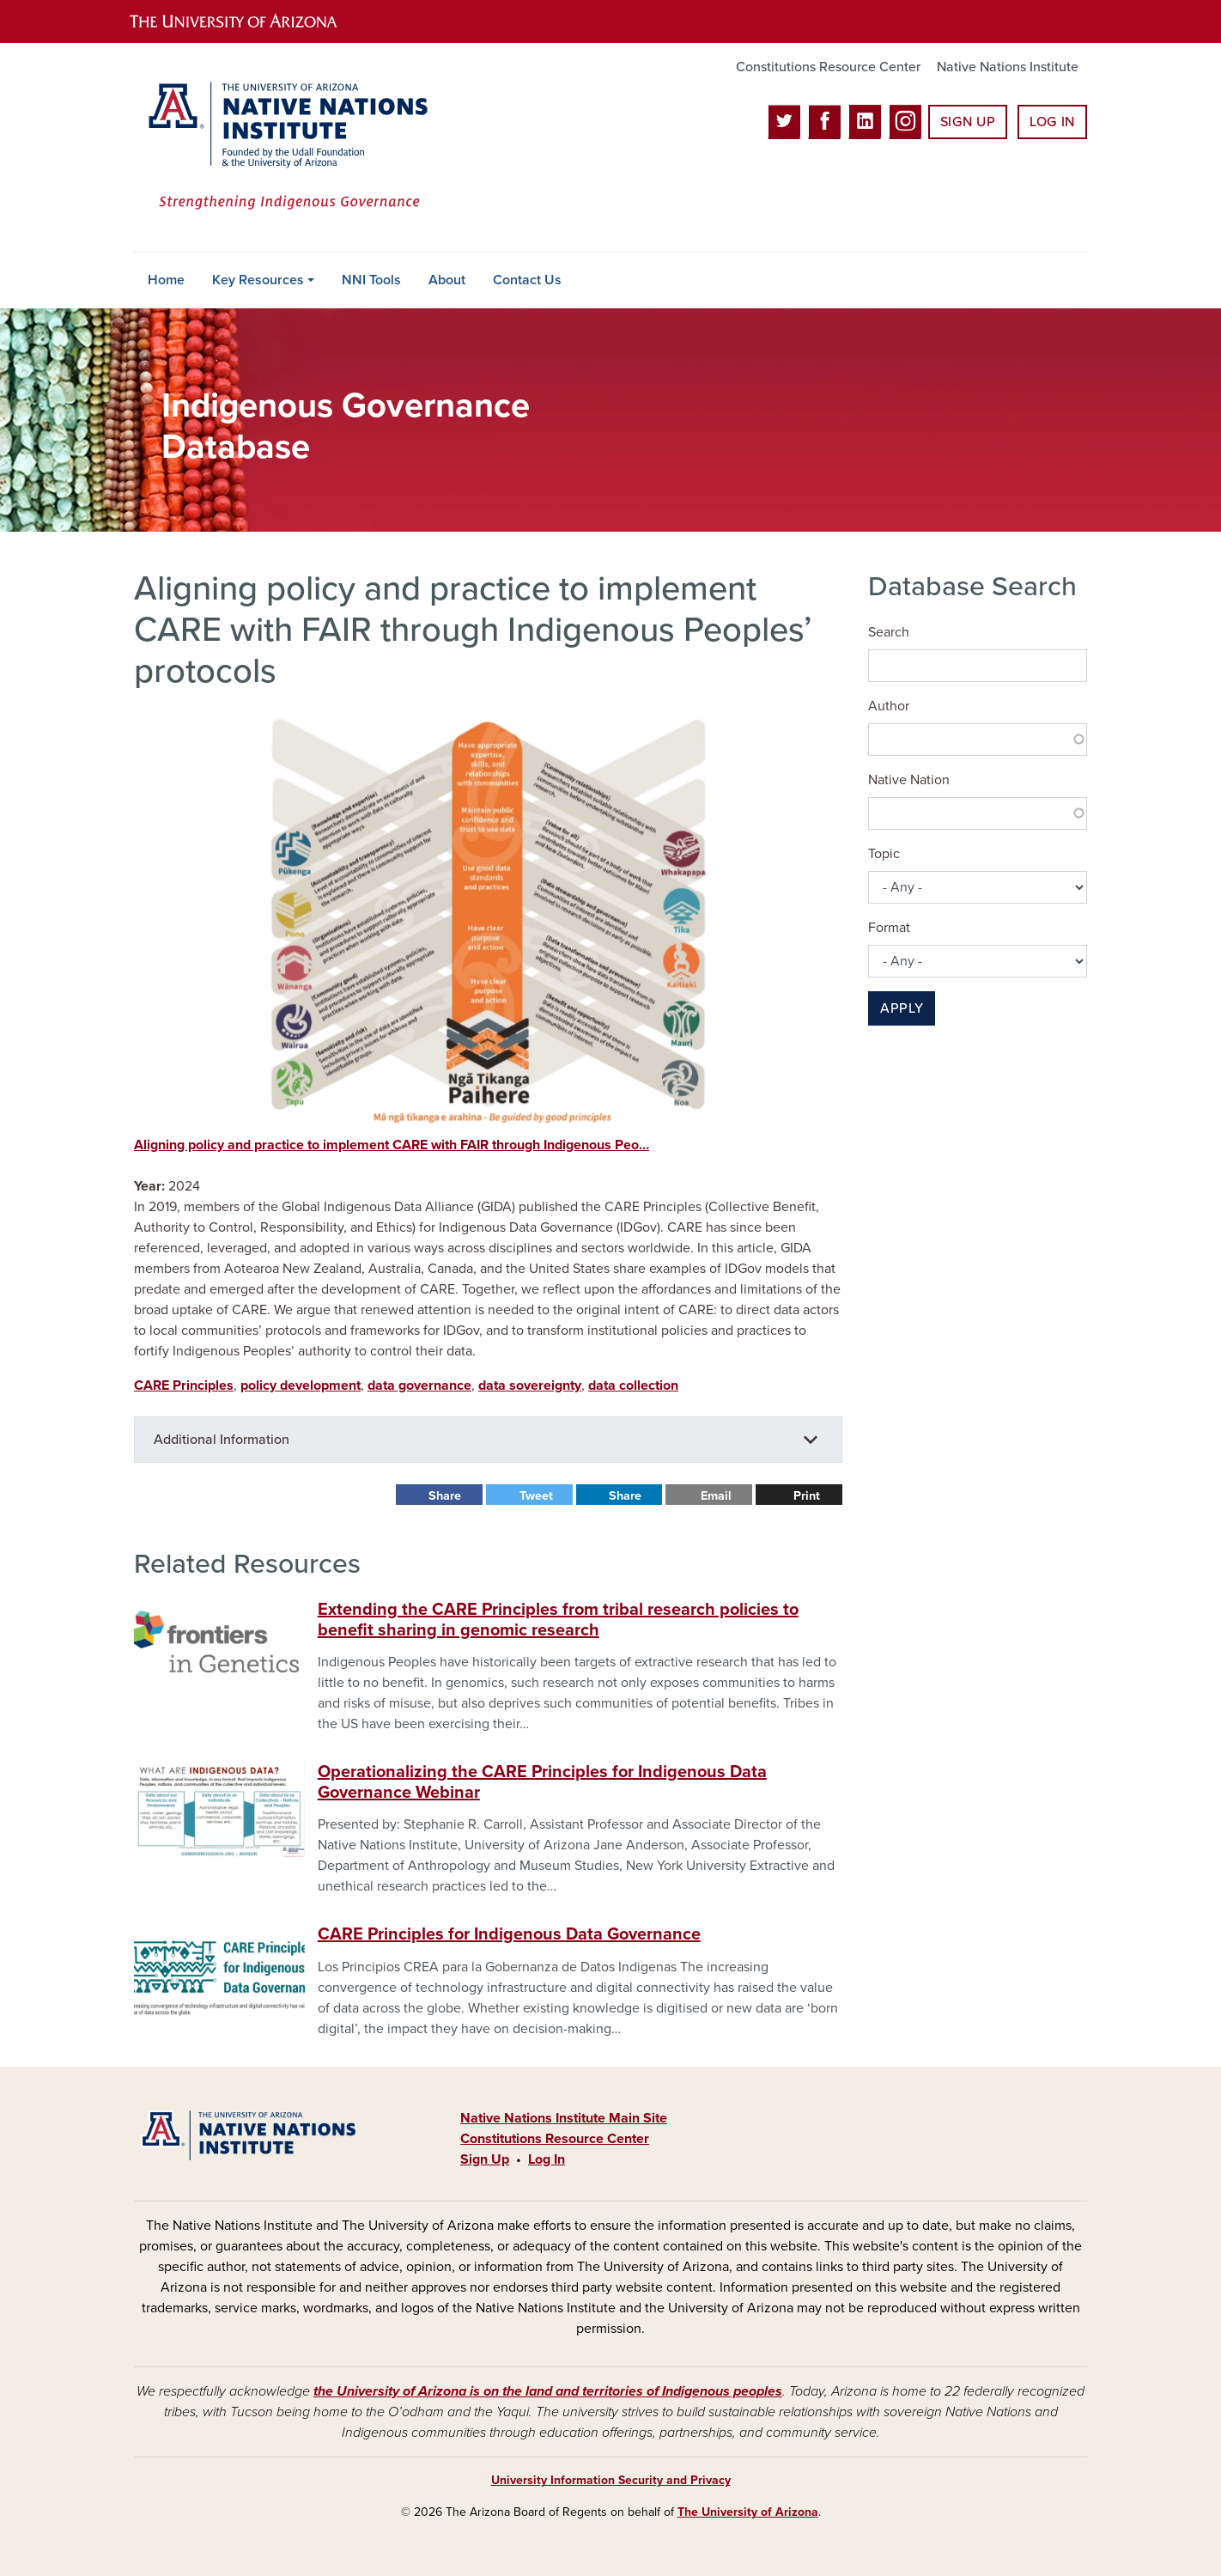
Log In (1052, 122)
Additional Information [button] (221, 1439)
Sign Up (967, 122)
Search (888, 632)
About (446, 280)
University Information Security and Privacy (611, 2480)
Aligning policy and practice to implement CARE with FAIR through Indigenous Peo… (391, 1145)
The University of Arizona (747, 2512)
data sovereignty (529, 1385)
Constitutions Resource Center (828, 67)
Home (166, 280)
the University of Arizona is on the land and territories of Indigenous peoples (547, 2391)
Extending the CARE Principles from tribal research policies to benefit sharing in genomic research (558, 1620)
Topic (884, 853)
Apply (901, 1008)
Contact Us (527, 280)
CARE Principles (184, 1385)
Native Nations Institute (1007, 67)
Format (889, 927)
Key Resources (258, 280)
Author (888, 706)
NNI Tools (371, 280)
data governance (419, 1385)
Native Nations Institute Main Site (563, 2118)
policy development (300, 1385)
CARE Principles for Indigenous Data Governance (509, 1934)
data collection (633, 1385)
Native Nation (909, 780)
